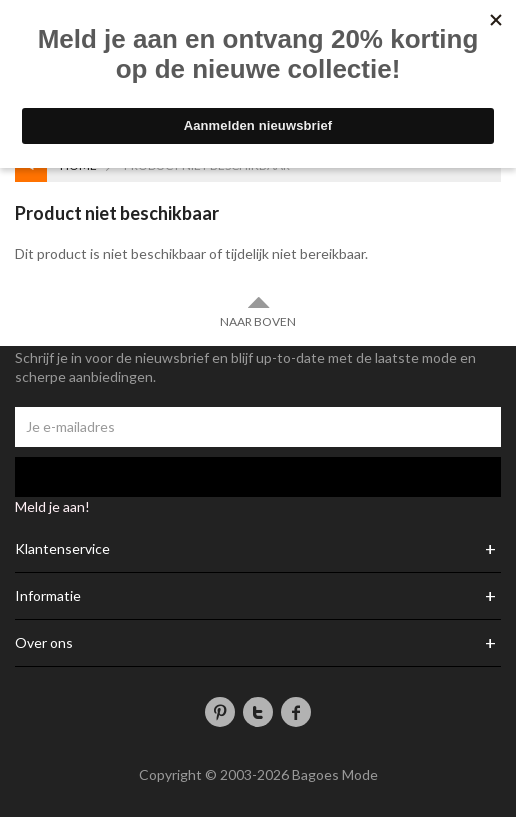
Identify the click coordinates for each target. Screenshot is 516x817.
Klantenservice (62, 549)
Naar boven (258, 311)
